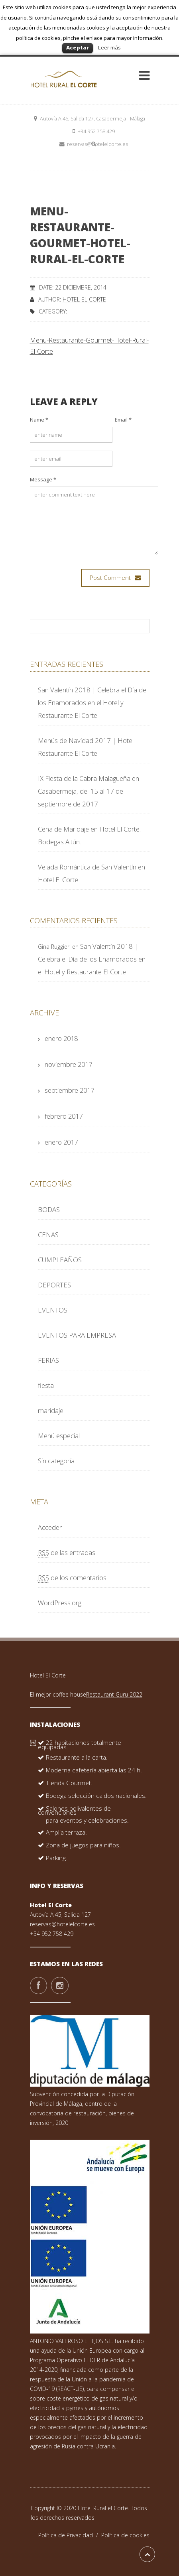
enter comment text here (94, 521)
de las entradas (66, 1552)
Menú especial (59, 1435)
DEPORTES (54, 1284)
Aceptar (77, 47)
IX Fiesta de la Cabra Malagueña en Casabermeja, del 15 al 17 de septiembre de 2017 (88, 791)
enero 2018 (61, 1038)
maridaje (50, 1410)
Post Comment (115, 578)
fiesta (46, 1385)
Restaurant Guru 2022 (114, 1694)
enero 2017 (61, 1142)
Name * (39, 419)
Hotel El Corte (84, 299)
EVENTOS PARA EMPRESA (77, 1335)
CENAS (48, 1234)
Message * (43, 479)
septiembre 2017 (69, 1090)
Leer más (109, 47)
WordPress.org (59, 1602)
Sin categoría (56, 1460)
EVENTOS (52, 1310)
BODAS (49, 1209)
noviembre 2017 (68, 1064)
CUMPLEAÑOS (60, 1259)
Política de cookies (125, 2535)
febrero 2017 (64, 1116)
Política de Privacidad (69, 2535)
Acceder (50, 1527)
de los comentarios (72, 1577)
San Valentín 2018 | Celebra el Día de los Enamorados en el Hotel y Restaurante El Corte (92, 702)
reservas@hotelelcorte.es (62, 1924)
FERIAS (48, 1360)
